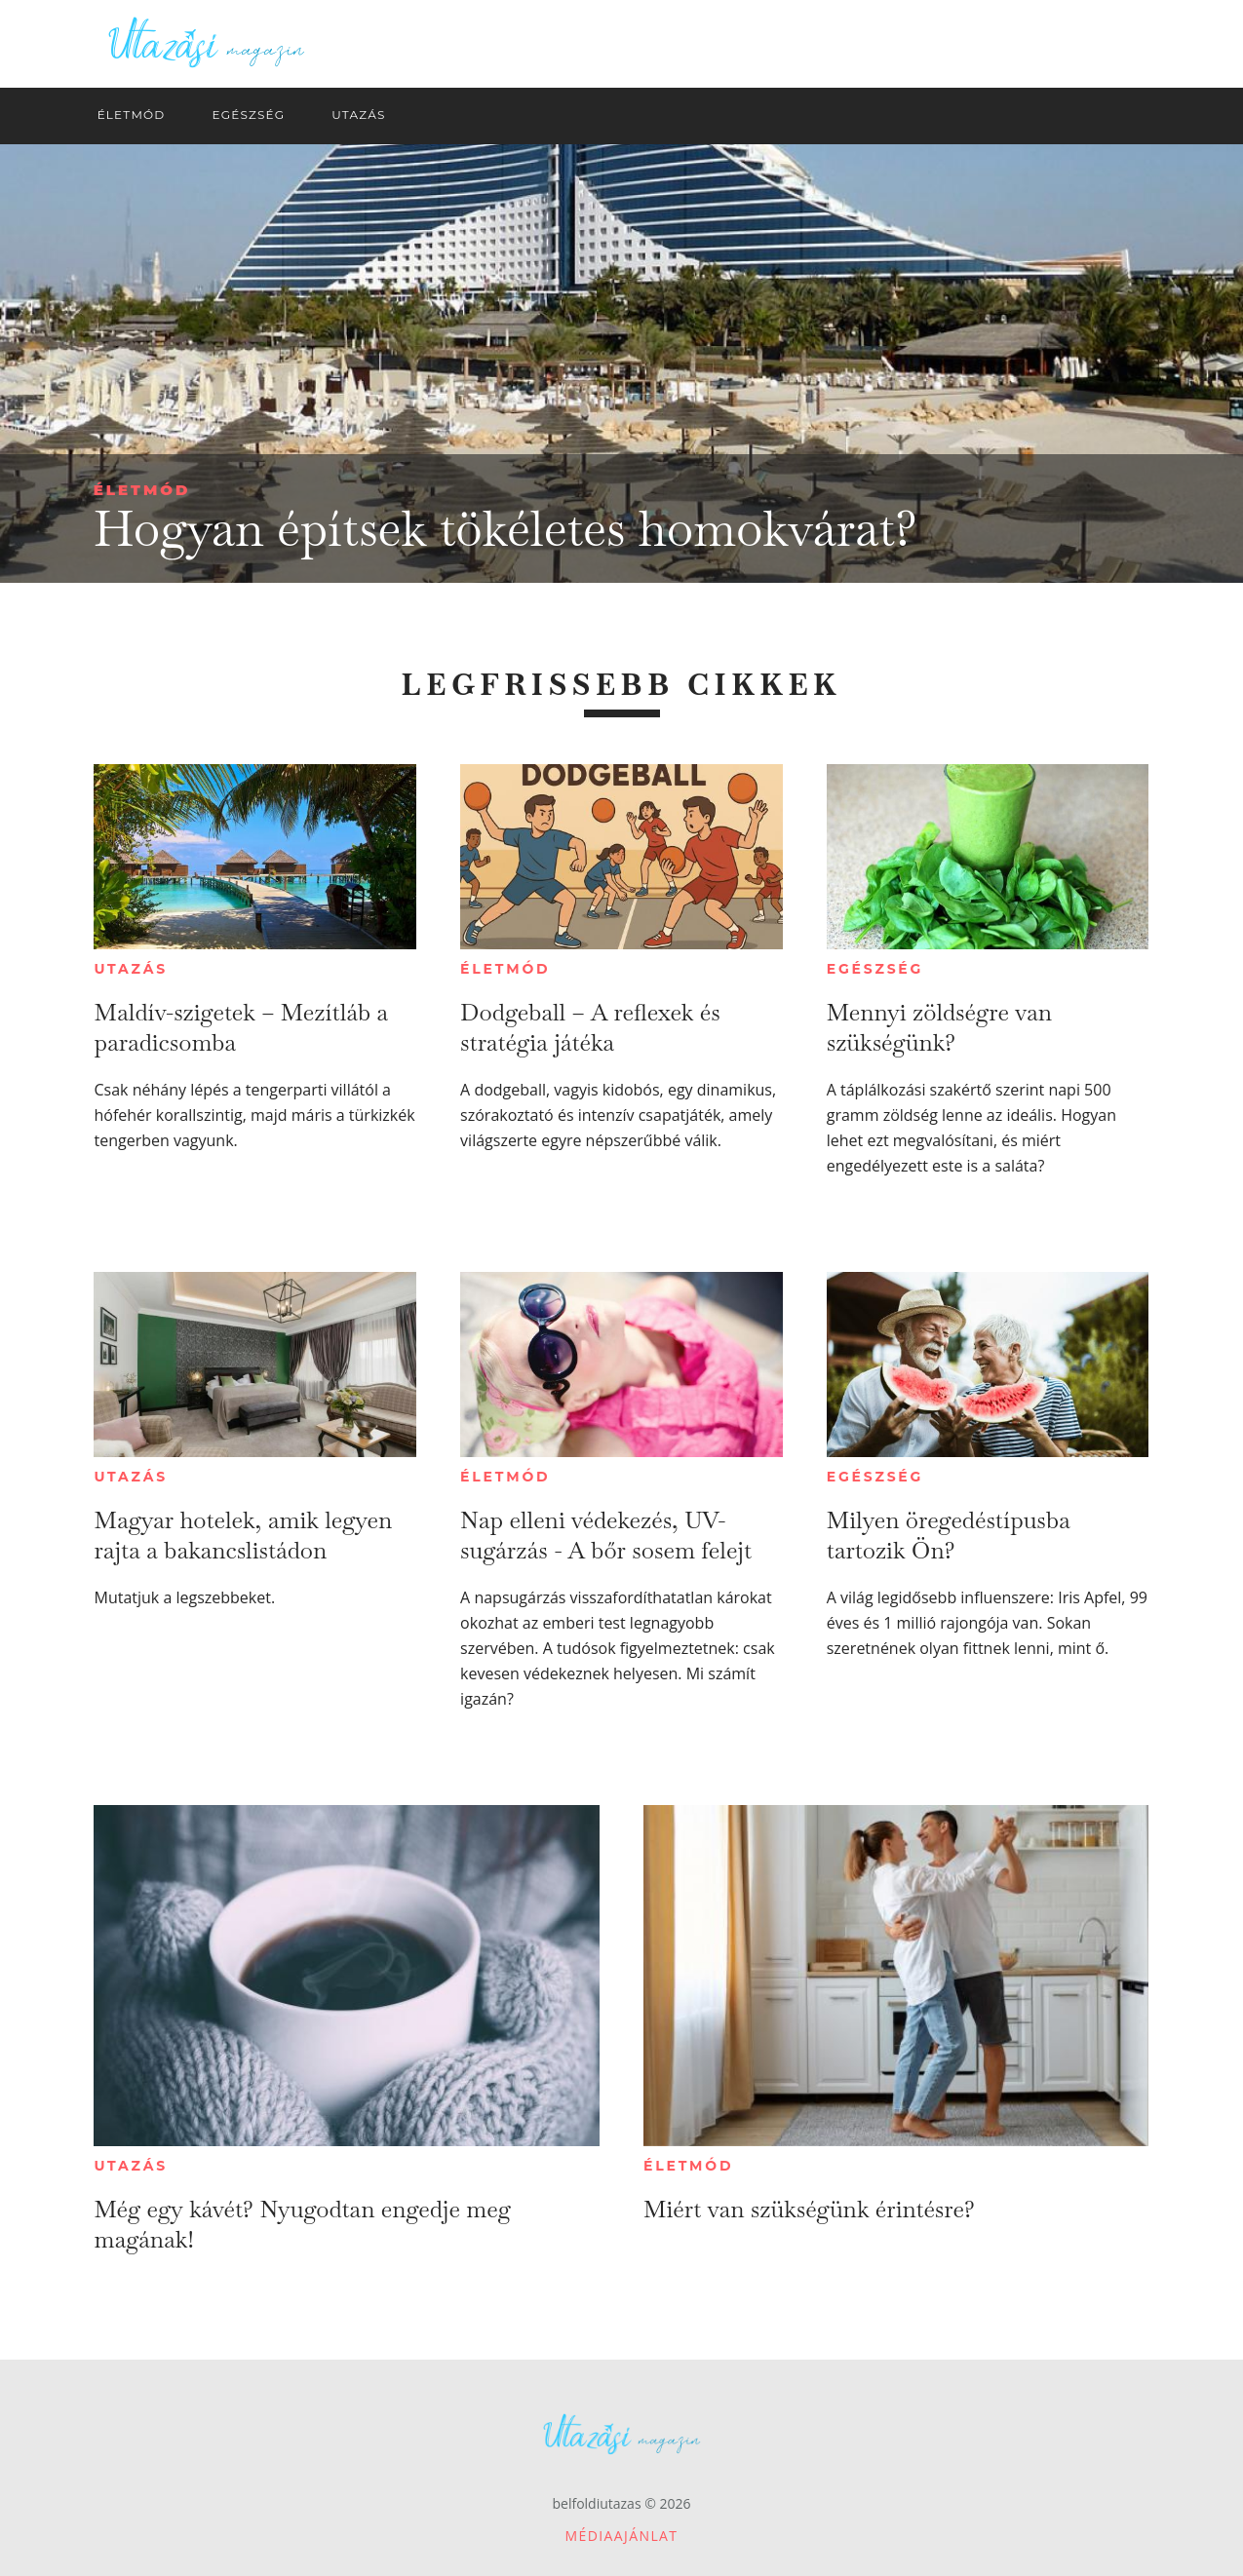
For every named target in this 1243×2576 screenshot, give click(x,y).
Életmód (142, 490)
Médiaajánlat (622, 2535)
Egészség (875, 969)
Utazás (131, 969)
